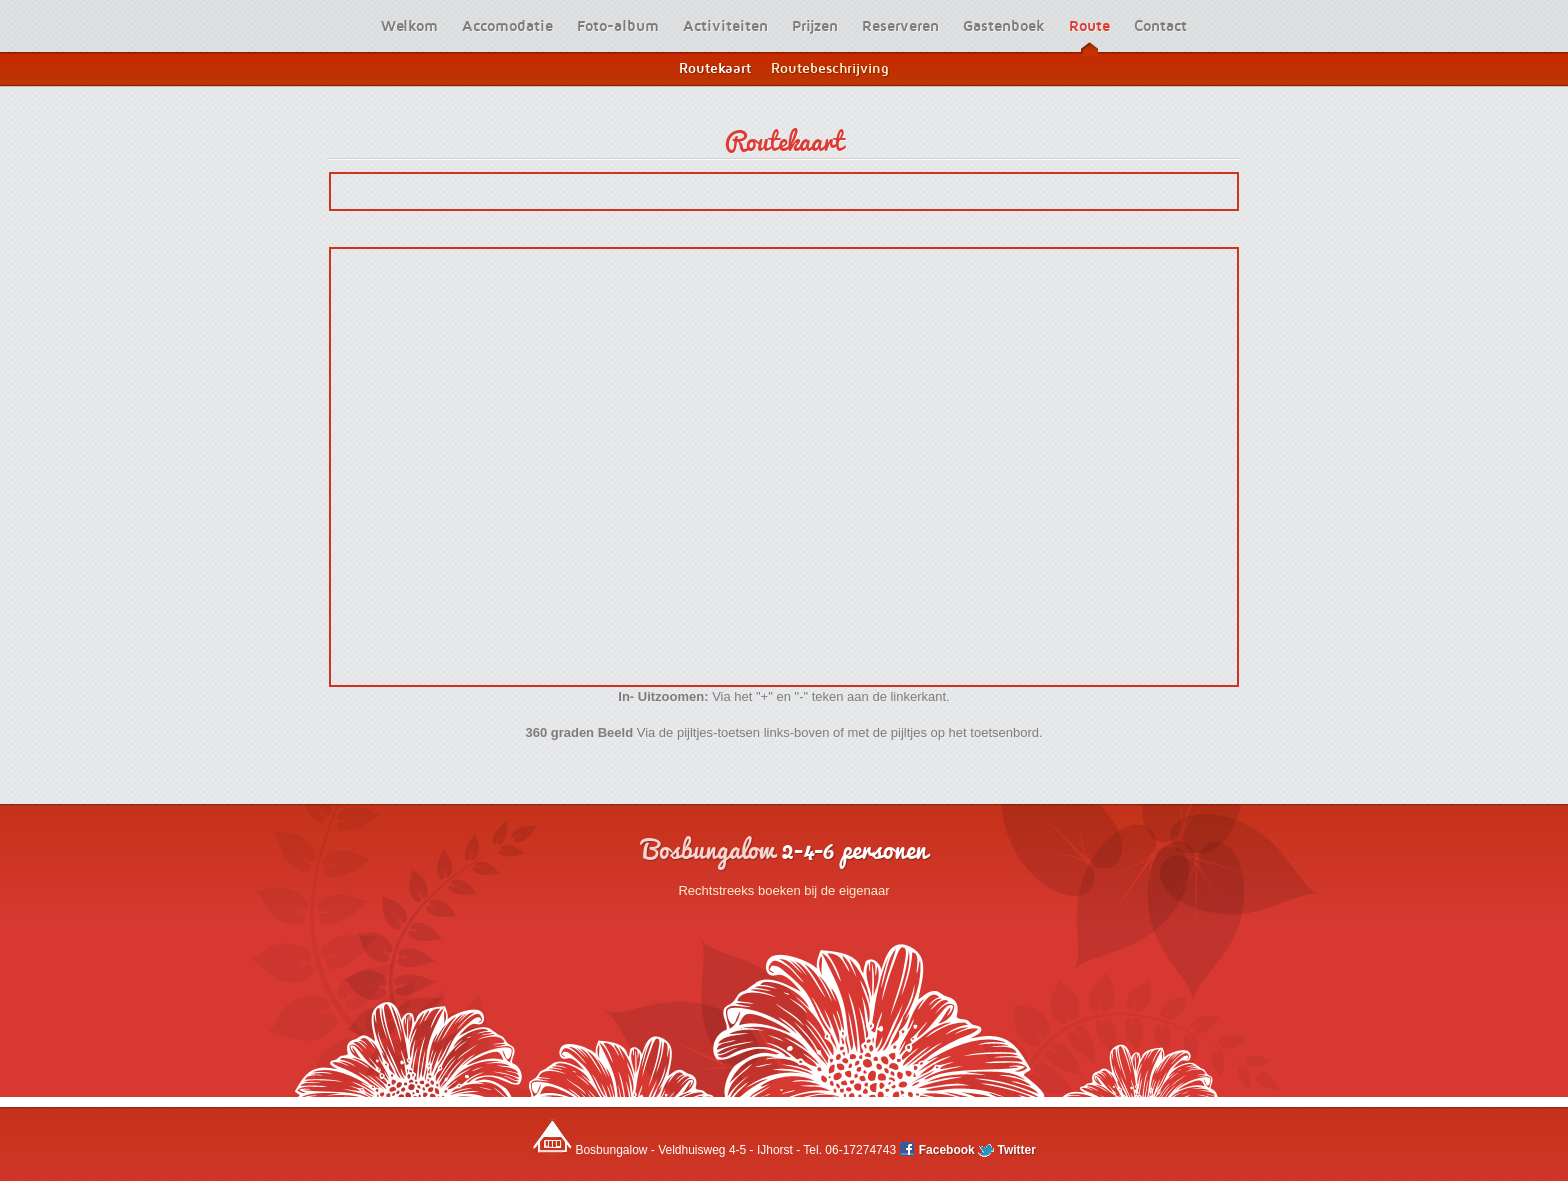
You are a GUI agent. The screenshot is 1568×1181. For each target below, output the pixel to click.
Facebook (938, 1150)
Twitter (1007, 1150)
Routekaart (784, 139)
